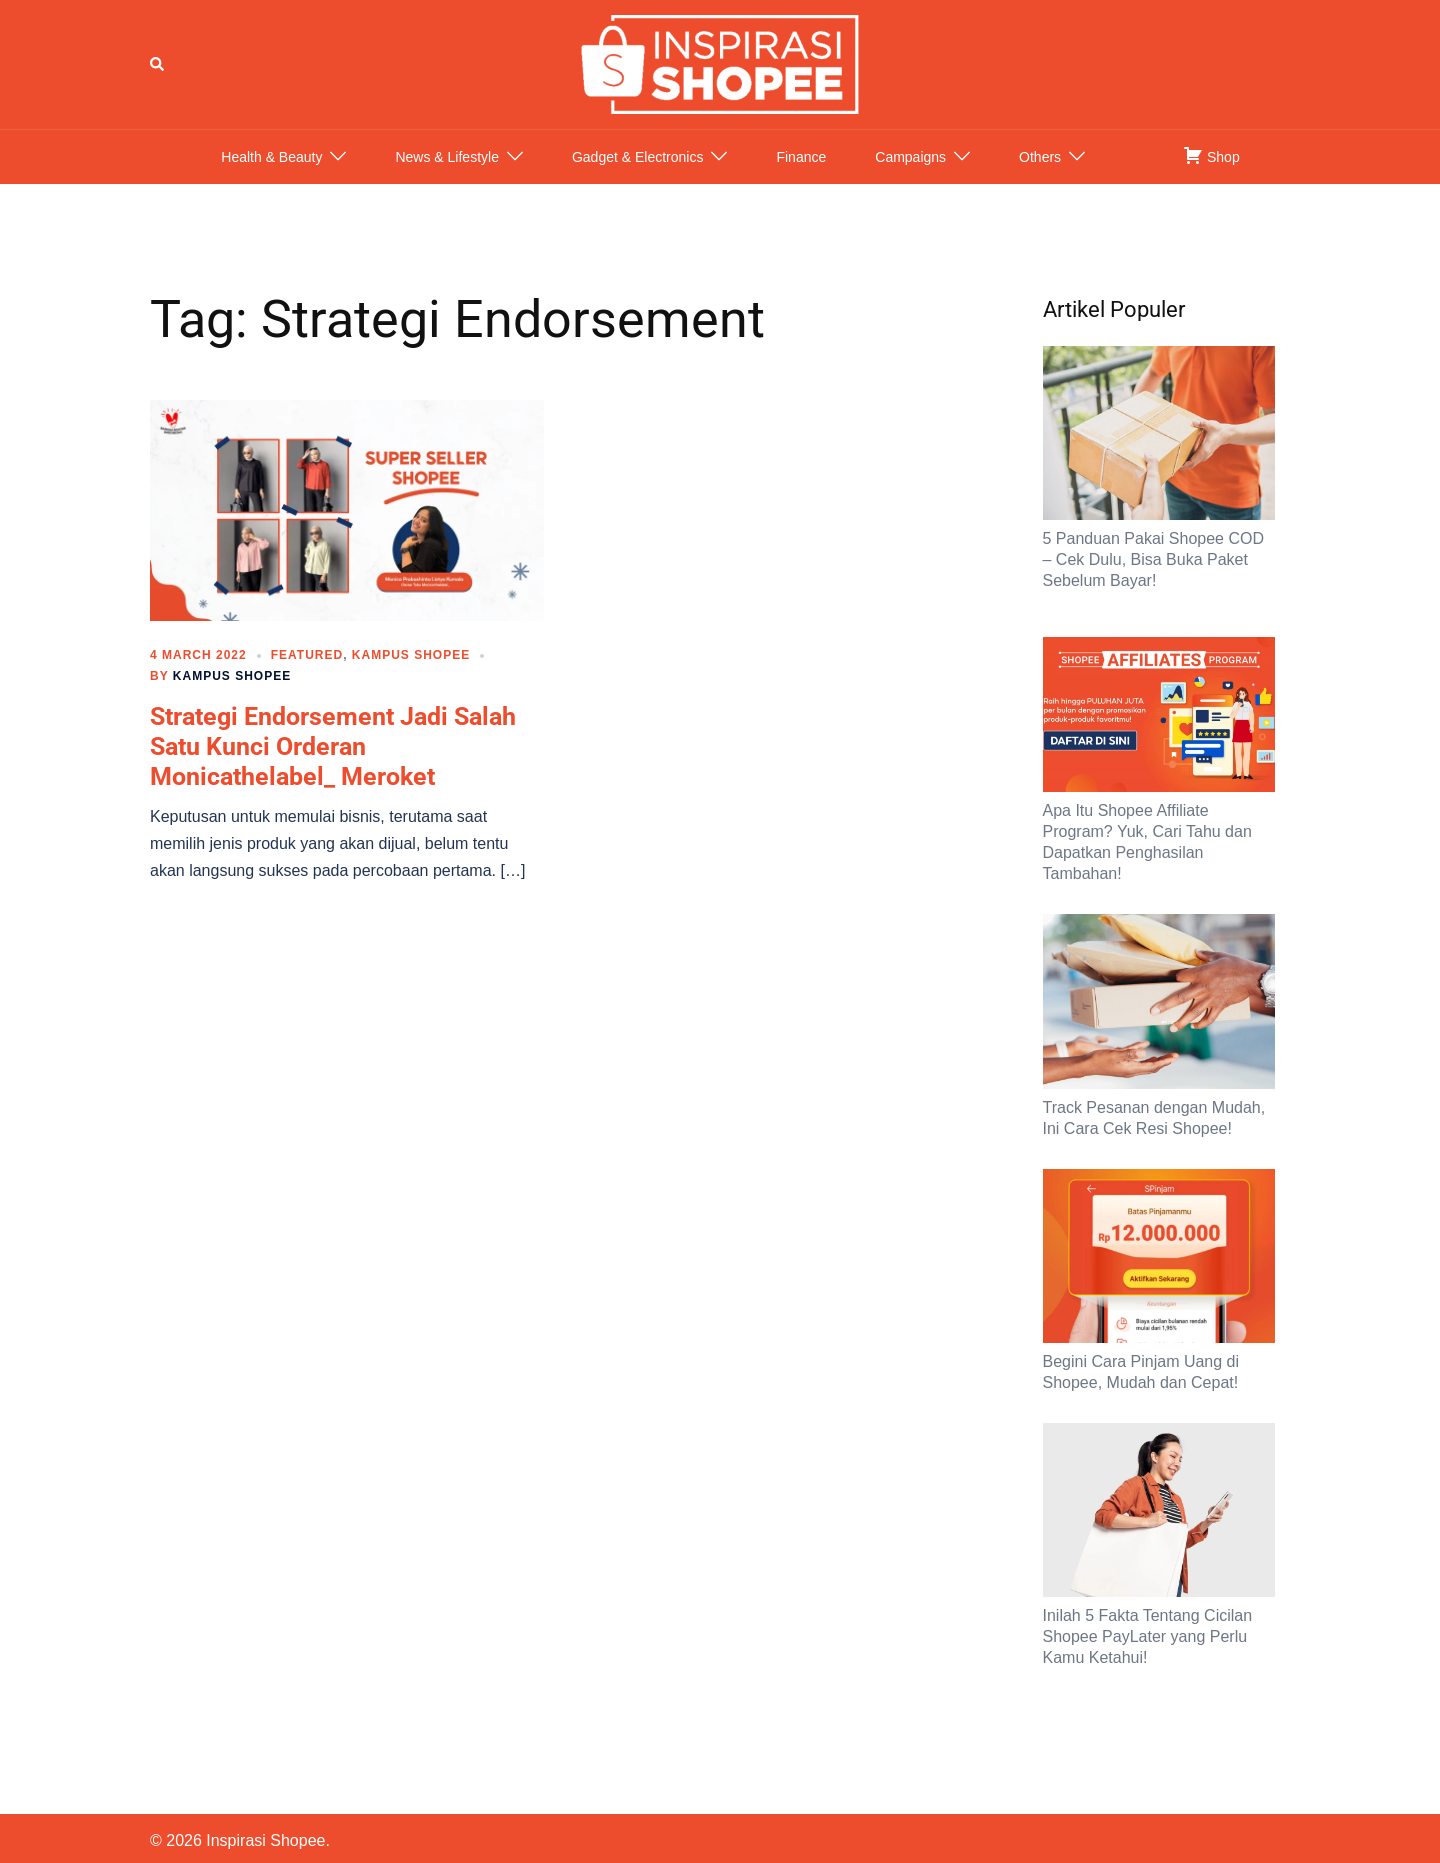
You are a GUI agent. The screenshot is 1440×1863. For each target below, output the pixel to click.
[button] (158, 74)
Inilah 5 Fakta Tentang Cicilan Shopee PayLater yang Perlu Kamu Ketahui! (1148, 1656)
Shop (1211, 175)
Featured (307, 675)
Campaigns (910, 177)
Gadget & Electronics (638, 177)
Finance (801, 177)
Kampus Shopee (411, 675)
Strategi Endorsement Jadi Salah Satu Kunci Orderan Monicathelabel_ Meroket (333, 766)
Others (1040, 177)
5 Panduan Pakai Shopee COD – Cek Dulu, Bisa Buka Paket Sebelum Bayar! (1153, 579)
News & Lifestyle (446, 177)
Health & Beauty (271, 177)
